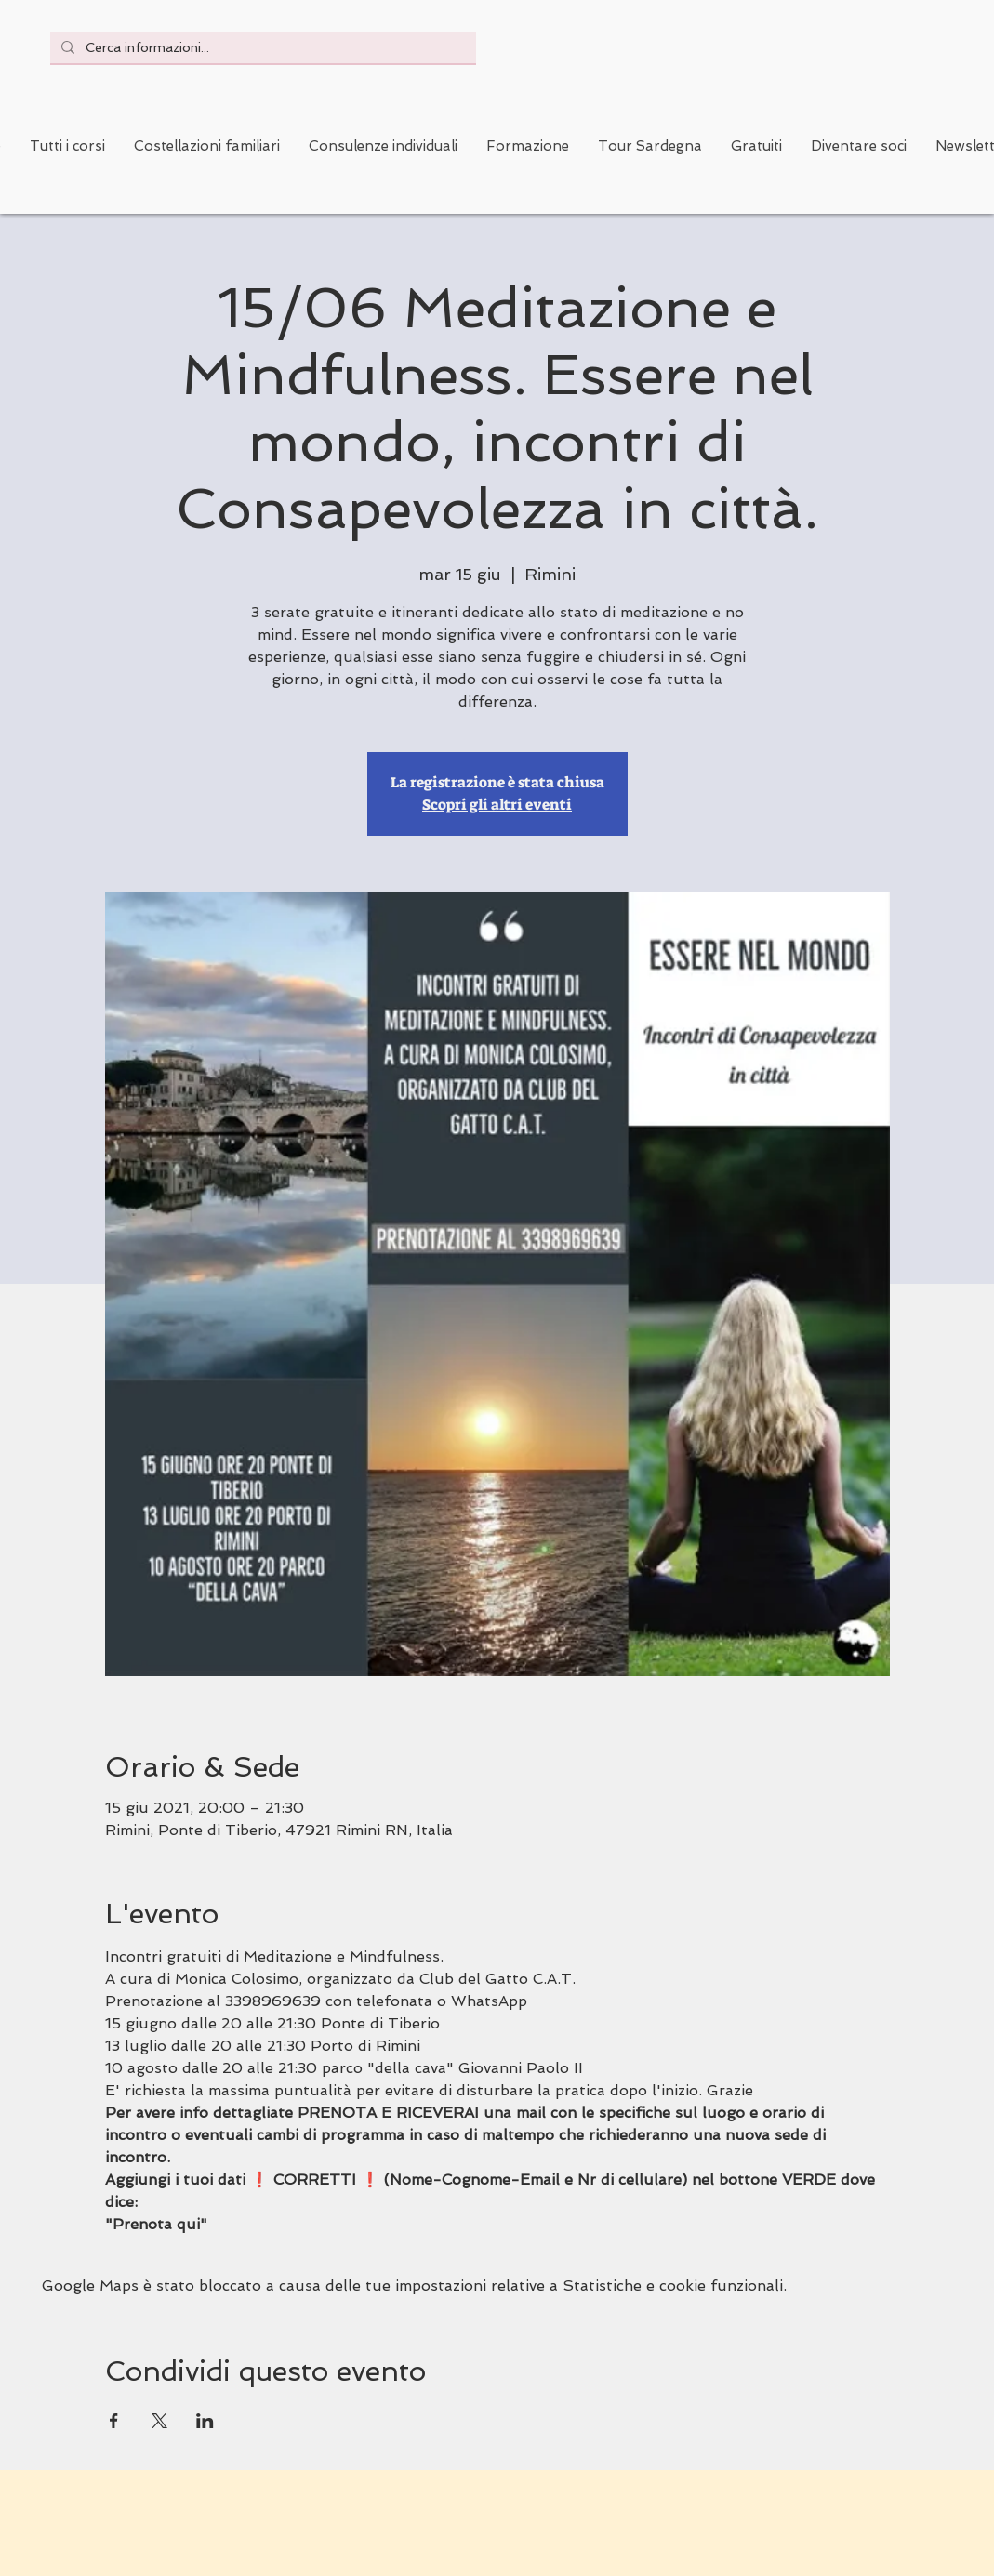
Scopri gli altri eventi (497, 804)
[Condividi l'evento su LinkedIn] (205, 2420)
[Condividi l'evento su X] (159, 2420)
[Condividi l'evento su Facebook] (114, 2420)
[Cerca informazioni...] (261, 47)
